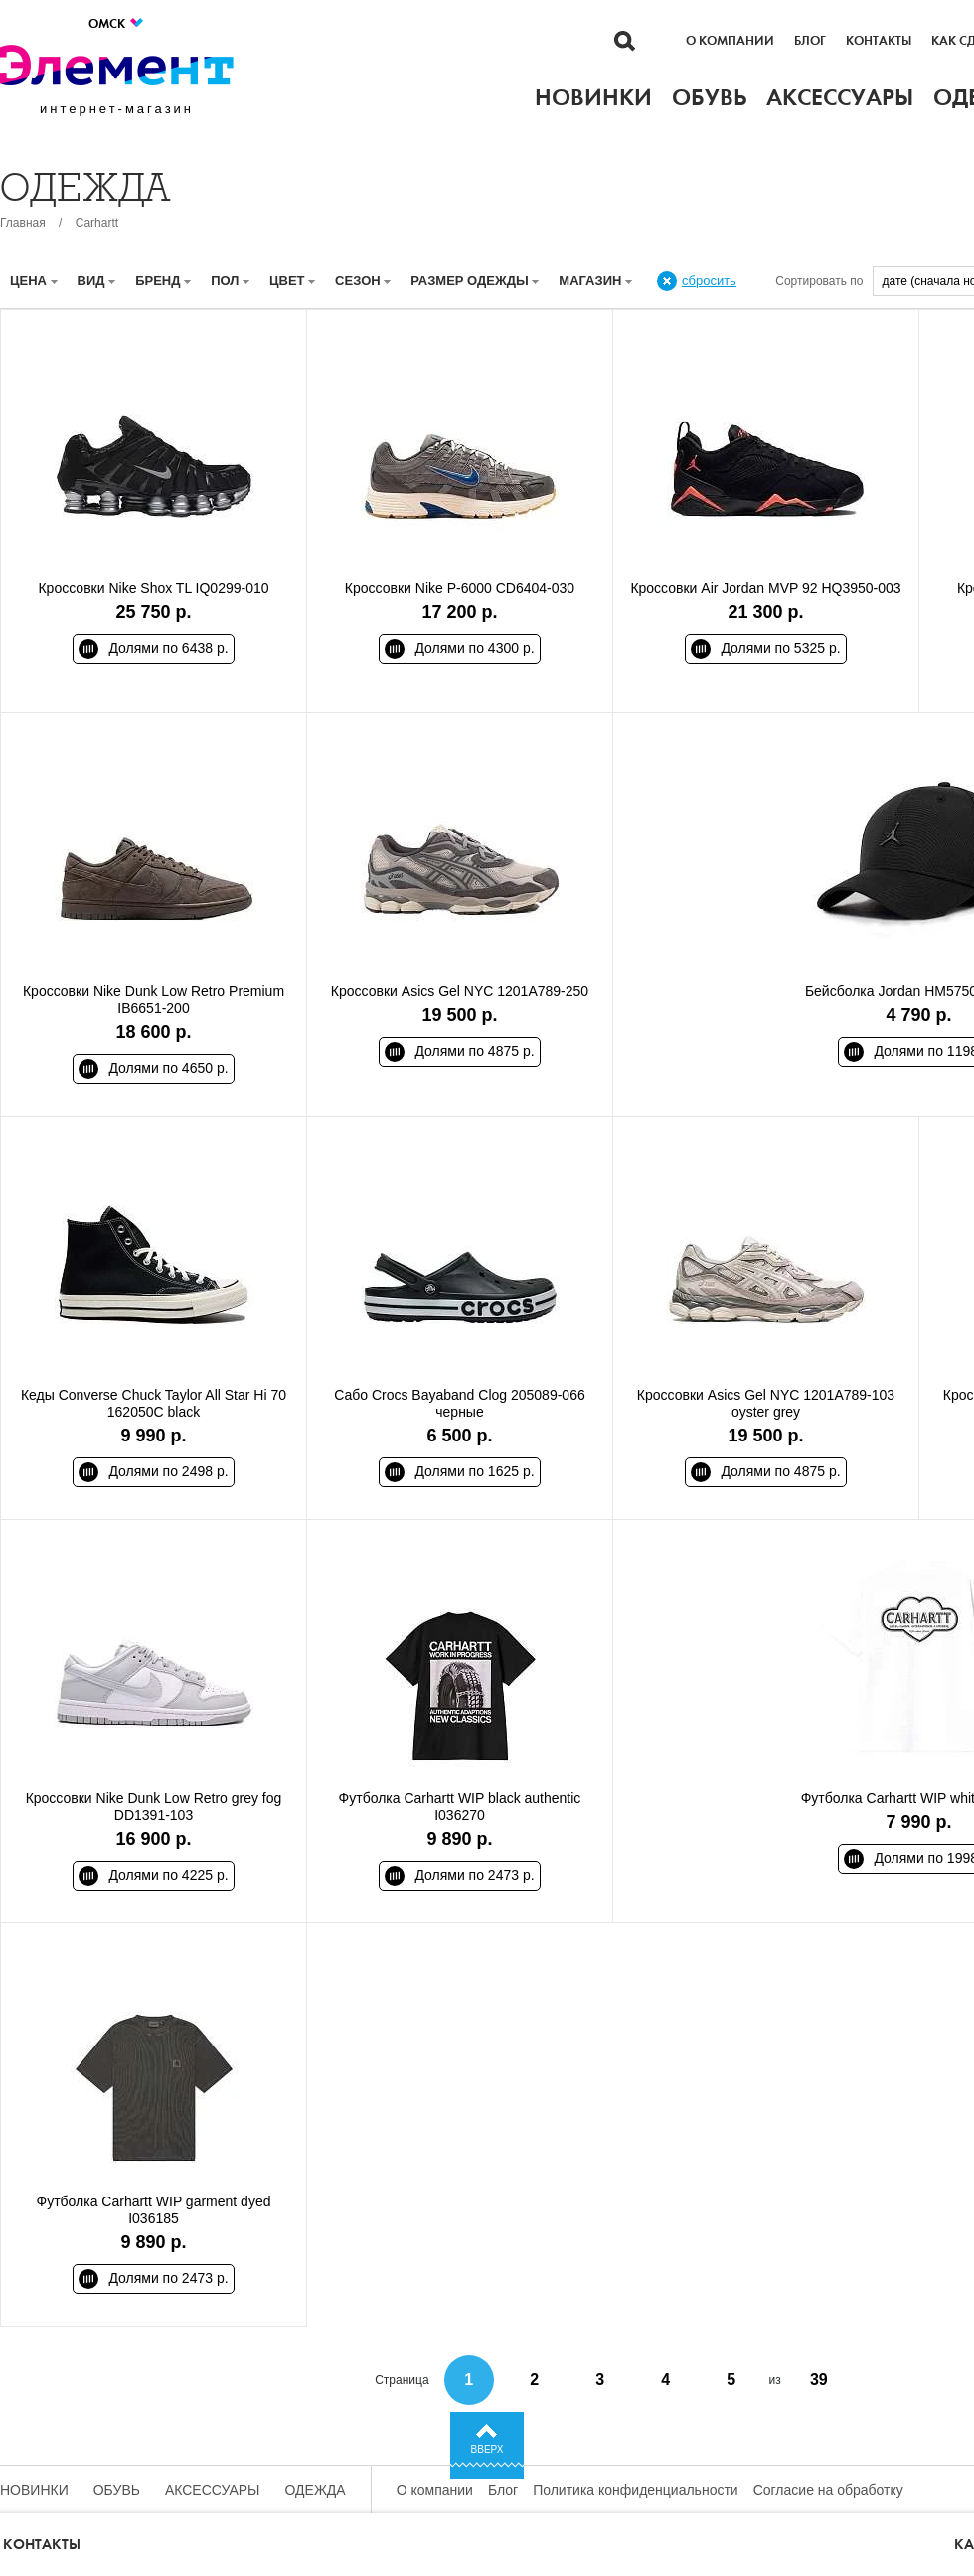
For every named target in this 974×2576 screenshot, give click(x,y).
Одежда (315, 2490)
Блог (810, 41)
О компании (730, 41)
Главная (23, 222)
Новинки (34, 2490)
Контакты (878, 41)
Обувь (116, 2490)
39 (819, 2379)
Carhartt (97, 222)
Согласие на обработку (828, 2490)
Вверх (487, 2449)
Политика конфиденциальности (635, 2490)
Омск (116, 23)
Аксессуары (212, 2490)
